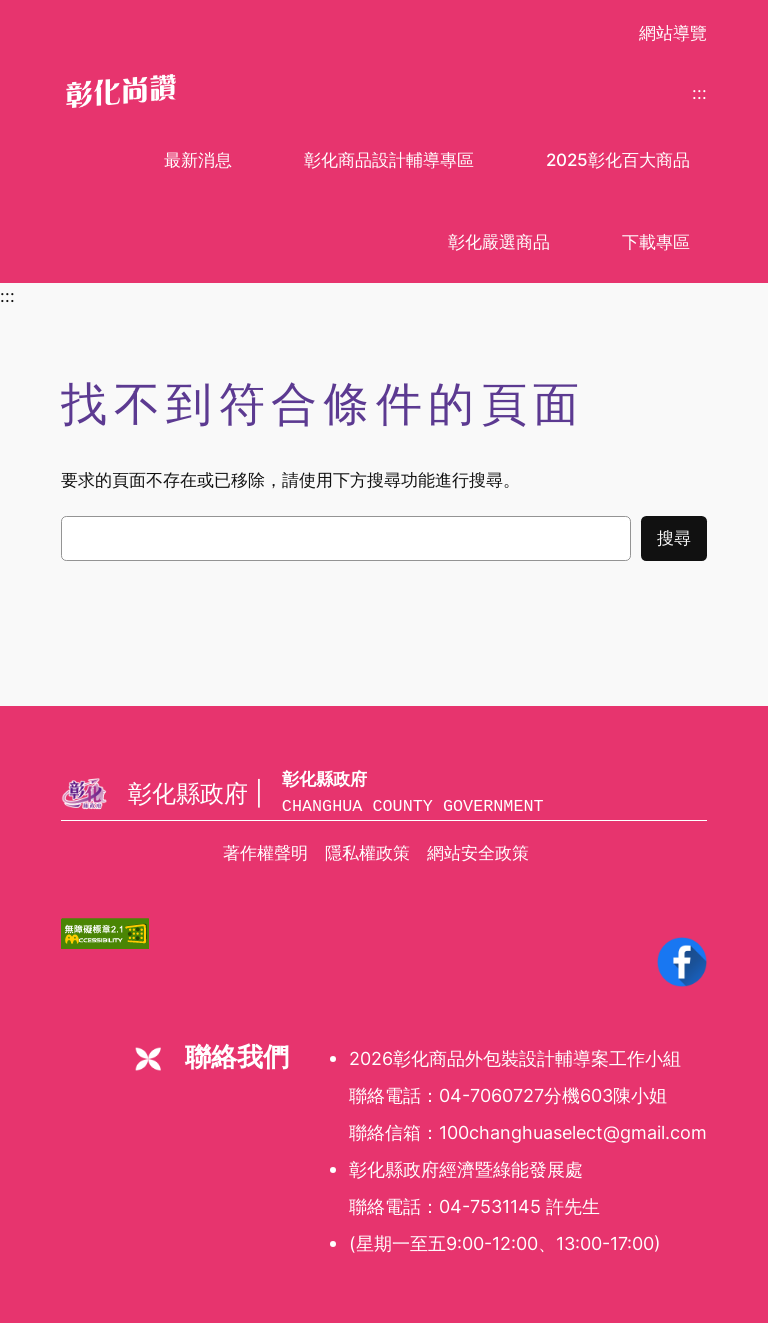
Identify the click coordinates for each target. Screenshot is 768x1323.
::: (699, 93)
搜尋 (674, 538)
